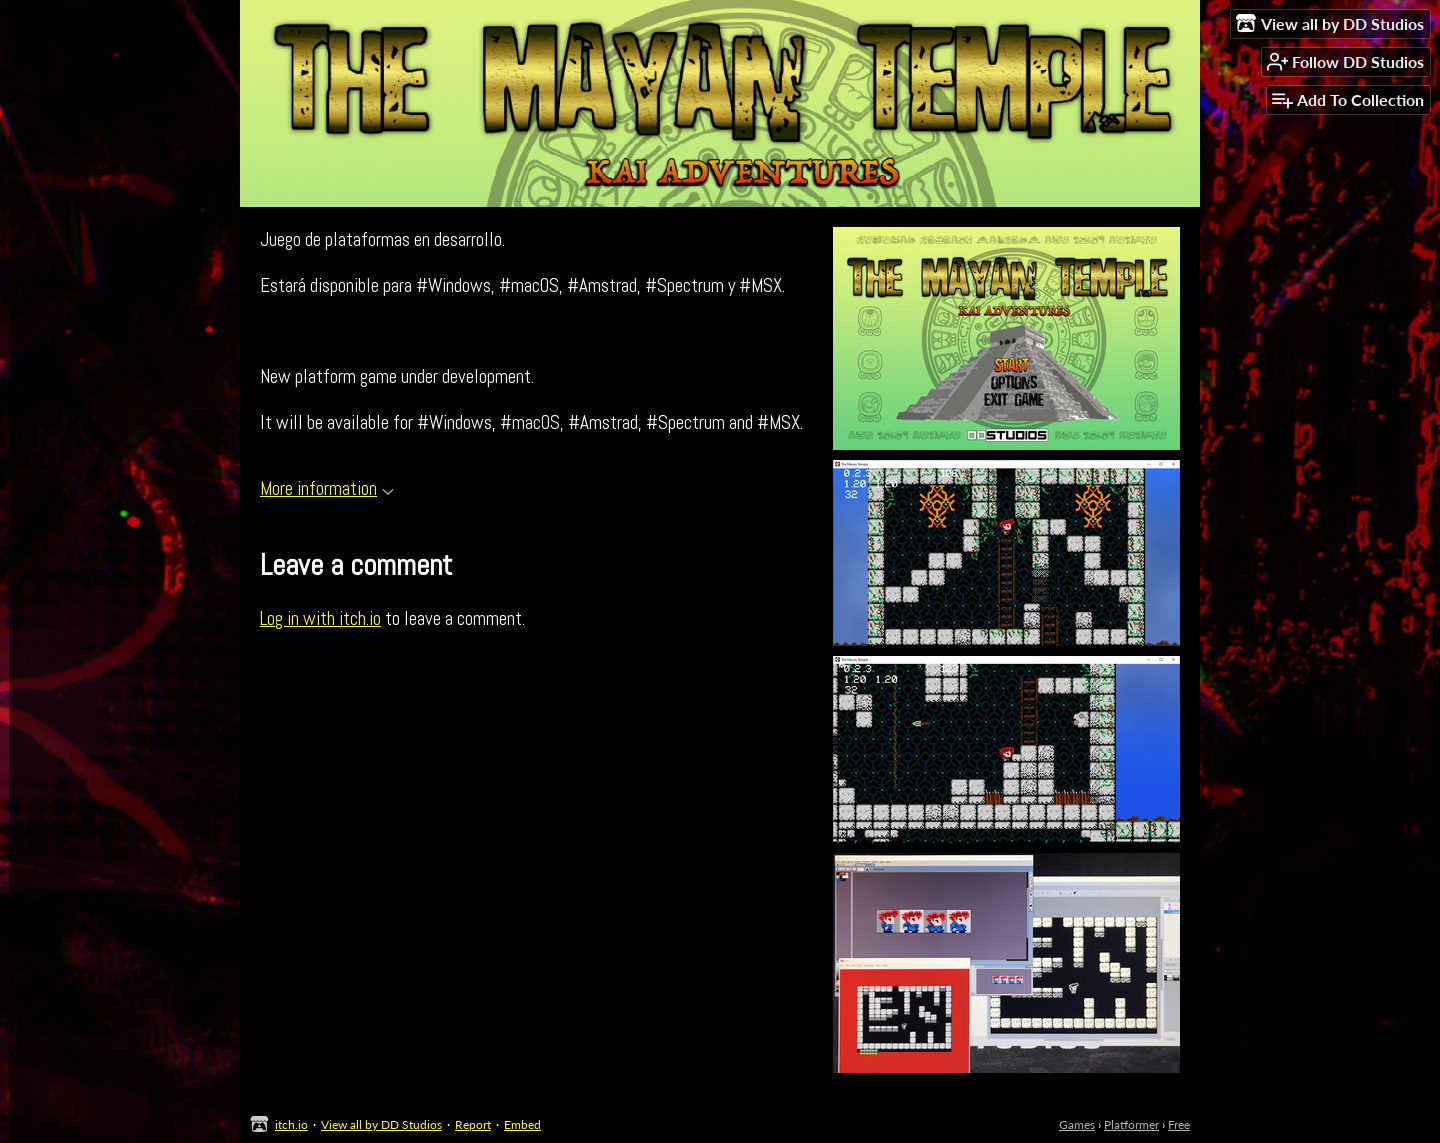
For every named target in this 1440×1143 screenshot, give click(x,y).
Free (1179, 1124)
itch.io (291, 1124)
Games (1077, 1124)
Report (473, 1124)
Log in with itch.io (320, 618)
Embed (522, 1124)
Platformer (1131, 1124)
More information (327, 488)
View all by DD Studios (381, 1124)
